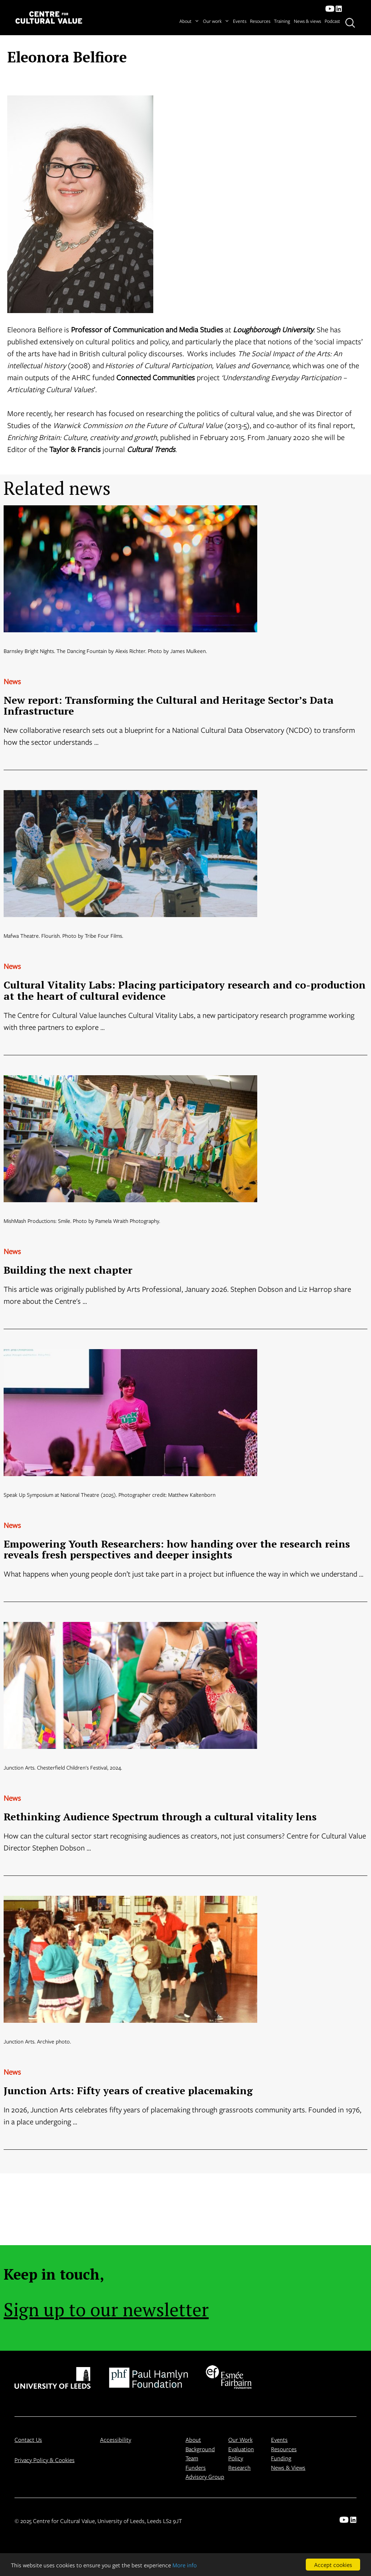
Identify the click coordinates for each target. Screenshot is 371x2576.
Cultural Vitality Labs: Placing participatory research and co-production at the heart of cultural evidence (185, 990)
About (189, 21)
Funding (281, 2458)
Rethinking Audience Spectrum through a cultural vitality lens (160, 1816)
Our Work (240, 2439)
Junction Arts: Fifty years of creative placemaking (128, 2090)
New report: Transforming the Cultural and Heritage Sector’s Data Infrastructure (169, 705)
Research (239, 2467)
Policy (235, 2458)
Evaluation (241, 2449)
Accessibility (115, 2439)
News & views (307, 21)
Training (282, 21)
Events (239, 21)
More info (184, 2565)
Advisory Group (205, 2476)
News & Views (288, 2467)
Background (200, 2449)
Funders (196, 2467)
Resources (260, 21)
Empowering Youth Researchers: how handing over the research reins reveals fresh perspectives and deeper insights (177, 1549)
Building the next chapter (68, 1270)
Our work (216, 21)
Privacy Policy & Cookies (44, 2460)
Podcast (332, 21)
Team (192, 2458)
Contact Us (28, 2439)
